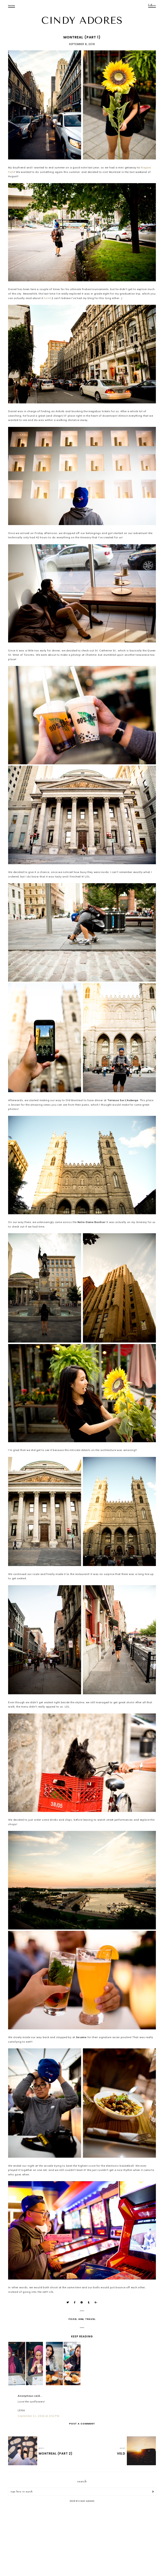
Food (73, 2319)
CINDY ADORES (82, 20)
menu (11, 5)
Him (80, 2319)
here (47, 298)
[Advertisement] (82, 2540)
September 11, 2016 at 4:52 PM (38, 2415)
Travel (90, 2319)
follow (152, 5)
